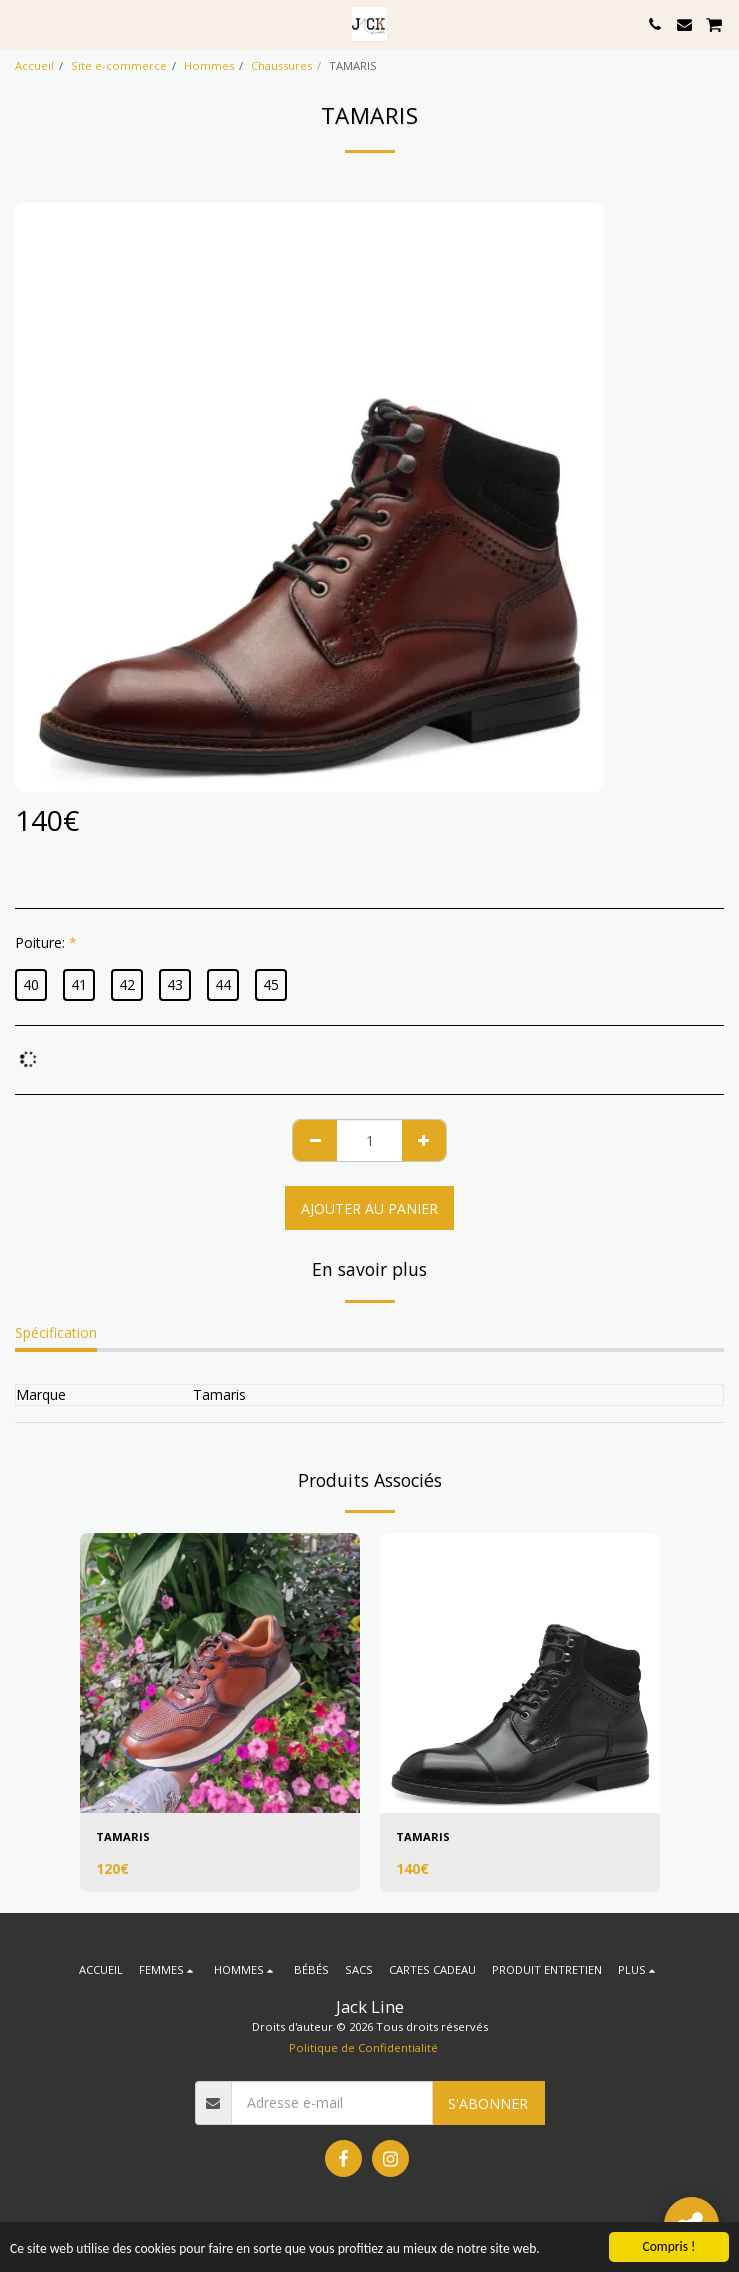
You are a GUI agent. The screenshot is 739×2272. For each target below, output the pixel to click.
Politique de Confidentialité (363, 2047)
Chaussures (281, 65)
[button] (22, 23)
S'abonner (488, 2103)
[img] (220, 1673)
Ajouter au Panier (369, 1208)
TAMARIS (123, 1836)
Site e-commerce (119, 65)
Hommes (209, 65)
